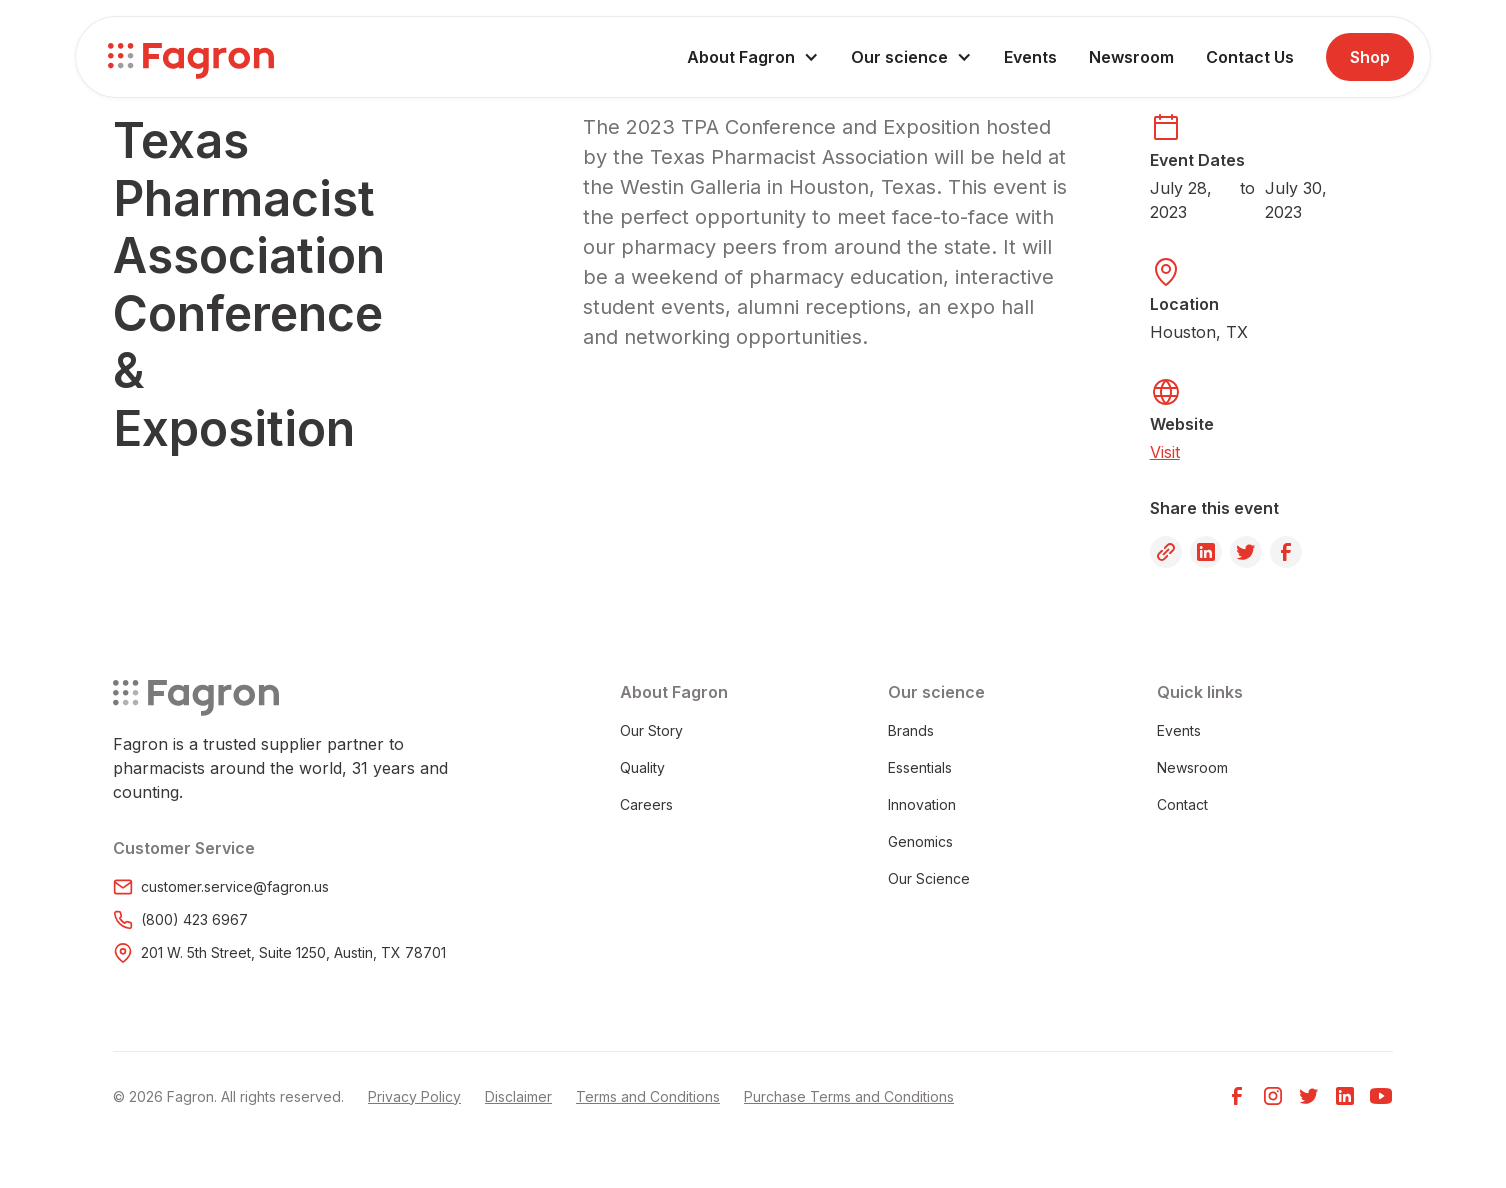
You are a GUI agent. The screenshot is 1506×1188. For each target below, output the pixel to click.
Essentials (920, 767)
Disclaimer (518, 1096)
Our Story (651, 730)
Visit (1165, 452)
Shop (1370, 57)
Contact (1182, 804)
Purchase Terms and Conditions (849, 1096)
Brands (911, 730)
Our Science (929, 878)
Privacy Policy (414, 1096)
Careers (646, 804)
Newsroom (1131, 57)
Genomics (920, 841)
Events (1030, 57)
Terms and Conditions (648, 1096)
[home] (191, 57)
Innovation (922, 804)
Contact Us (1250, 57)
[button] (753, 57)
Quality (642, 767)
